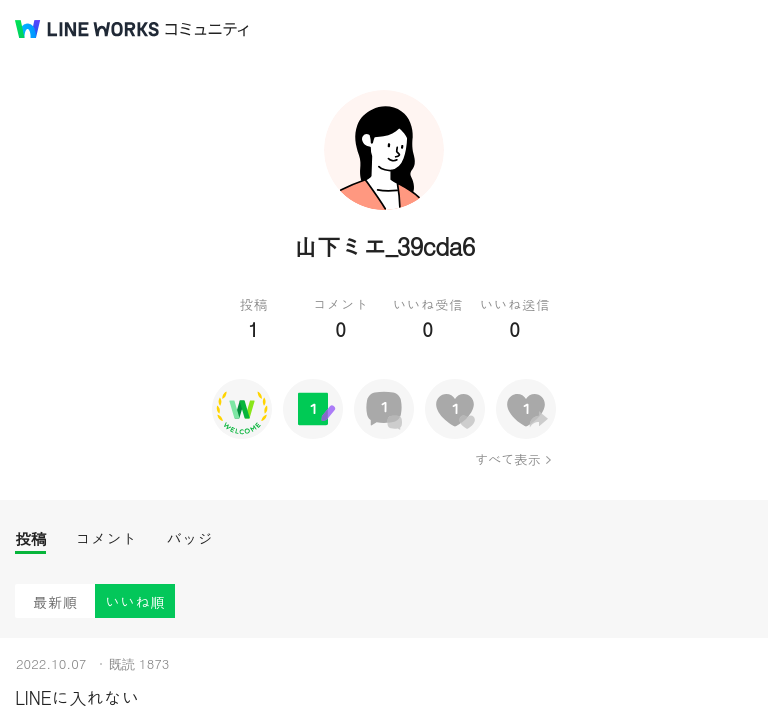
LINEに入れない (77, 697)
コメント (106, 538)
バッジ (189, 538)
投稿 (30, 538)
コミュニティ (207, 29)
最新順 (55, 601)
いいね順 (135, 601)
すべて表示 (507, 459)
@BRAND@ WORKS (87, 29)
